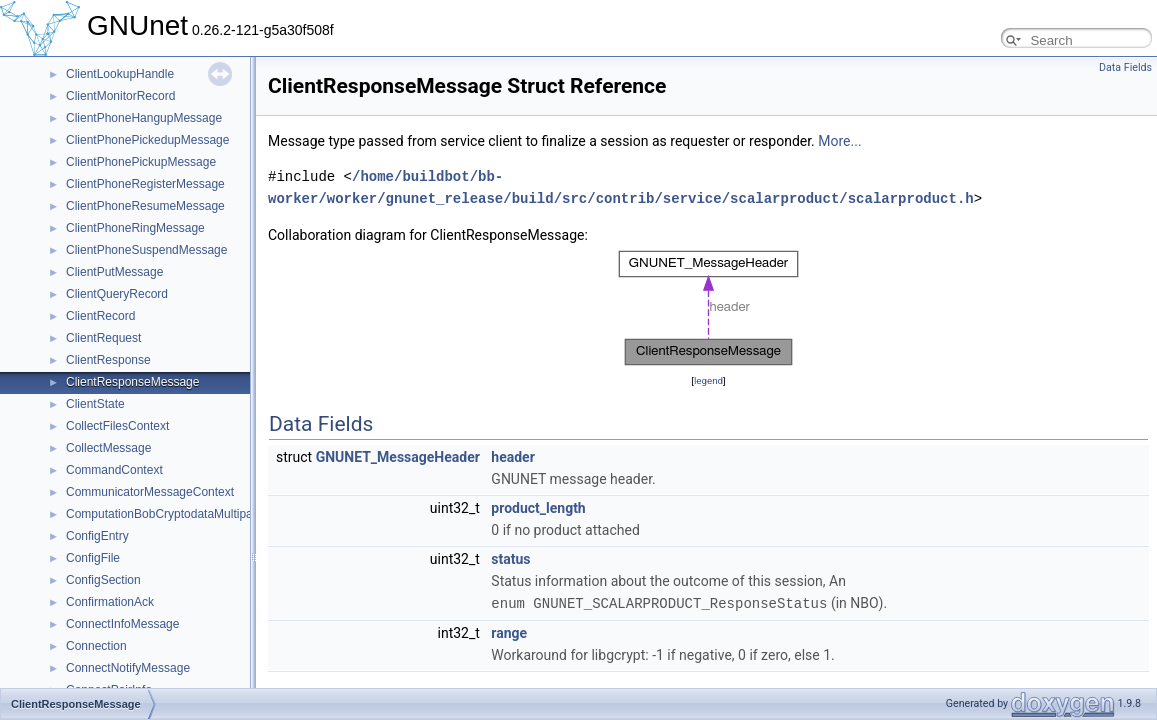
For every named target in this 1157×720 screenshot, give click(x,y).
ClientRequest (103, 338)
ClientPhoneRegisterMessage (145, 184)
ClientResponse (108, 360)
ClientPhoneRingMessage (135, 228)
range (509, 632)
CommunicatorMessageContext (150, 492)
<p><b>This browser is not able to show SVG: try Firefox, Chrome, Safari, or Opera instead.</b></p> (709, 308)
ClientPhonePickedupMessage (147, 140)
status (510, 559)
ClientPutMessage (114, 272)
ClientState (95, 404)
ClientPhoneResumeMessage (145, 206)
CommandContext (114, 470)
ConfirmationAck (110, 602)
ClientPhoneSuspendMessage (146, 250)
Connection (96, 646)
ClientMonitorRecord (120, 96)
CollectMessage (108, 448)
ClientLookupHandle (120, 74)
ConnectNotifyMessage (128, 668)
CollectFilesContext (117, 426)
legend (708, 380)
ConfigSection (103, 580)
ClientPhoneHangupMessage (144, 118)
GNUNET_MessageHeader (398, 457)
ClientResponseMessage (132, 382)
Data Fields (1125, 67)
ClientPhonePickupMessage (141, 162)
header (512, 457)
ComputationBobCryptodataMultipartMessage (187, 514)
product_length (538, 508)
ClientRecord (100, 316)
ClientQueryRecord (117, 294)
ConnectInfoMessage (122, 624)
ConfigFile (93, 558)
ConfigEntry (97, 536)
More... (839, 141)
